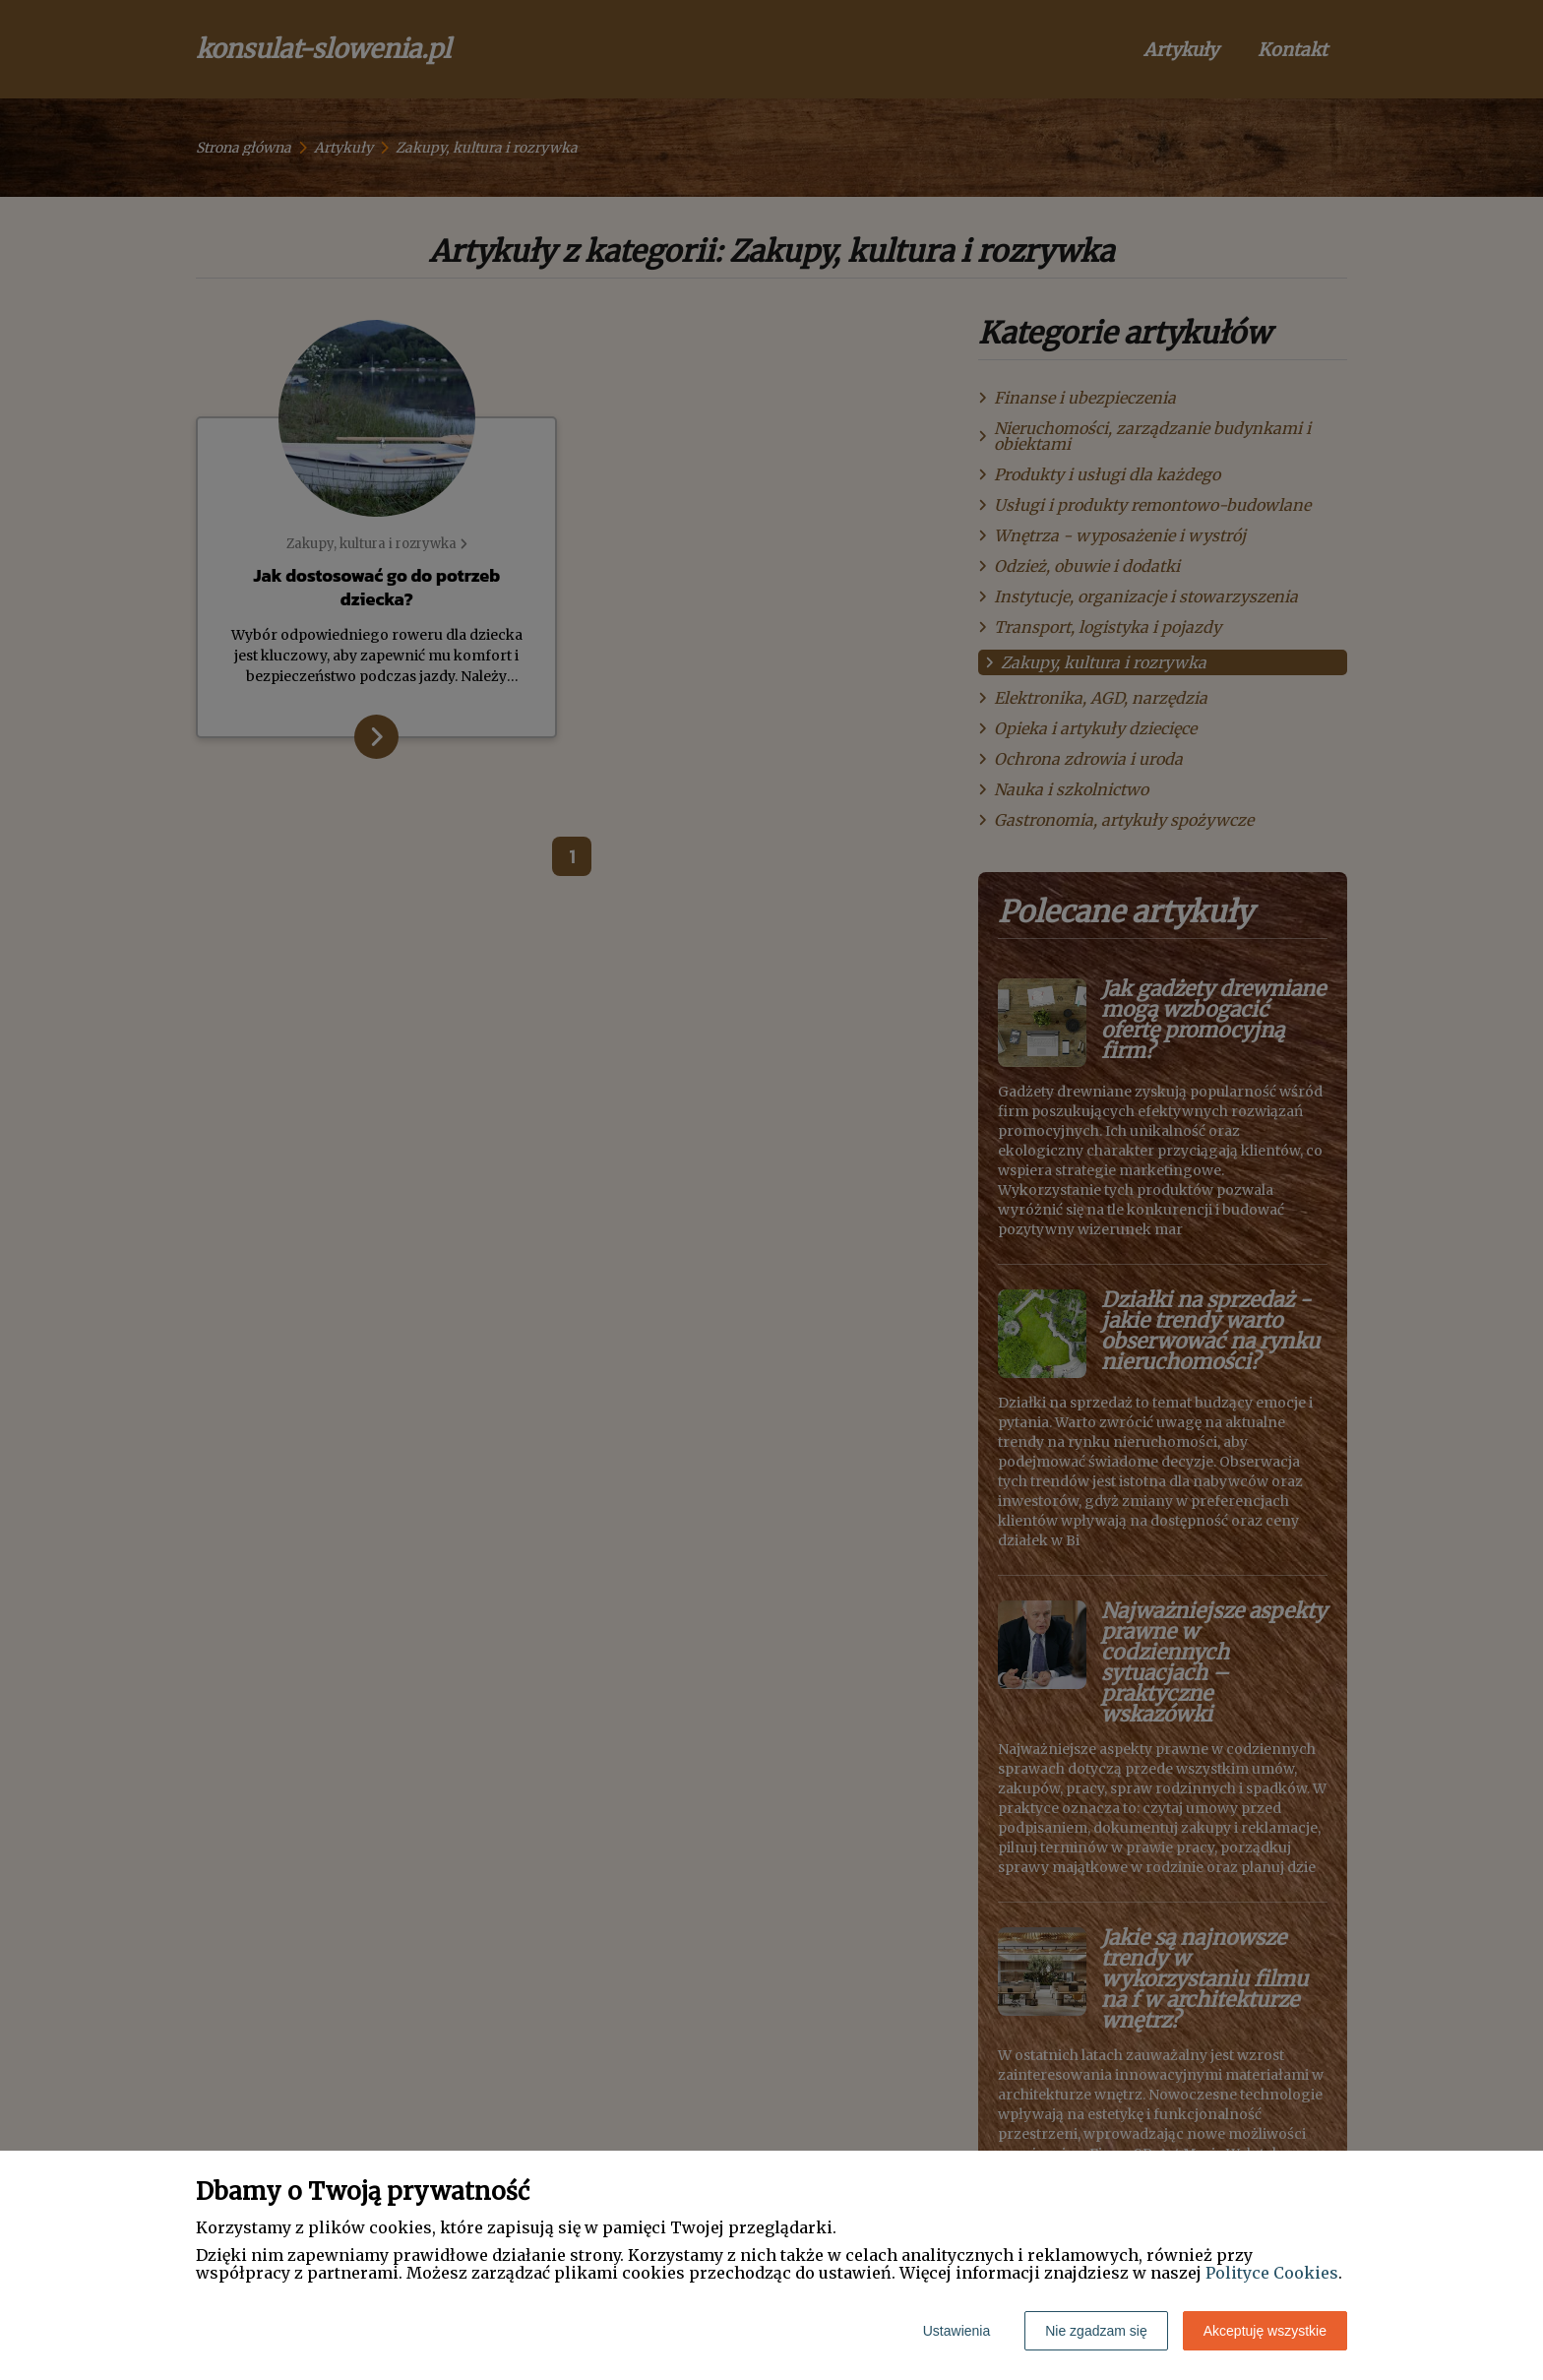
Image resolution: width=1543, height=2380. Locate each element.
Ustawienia (956, 2331)
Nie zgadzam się (1096, 2331)
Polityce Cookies (1271, 2273)
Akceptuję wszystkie (1265, 2331)
